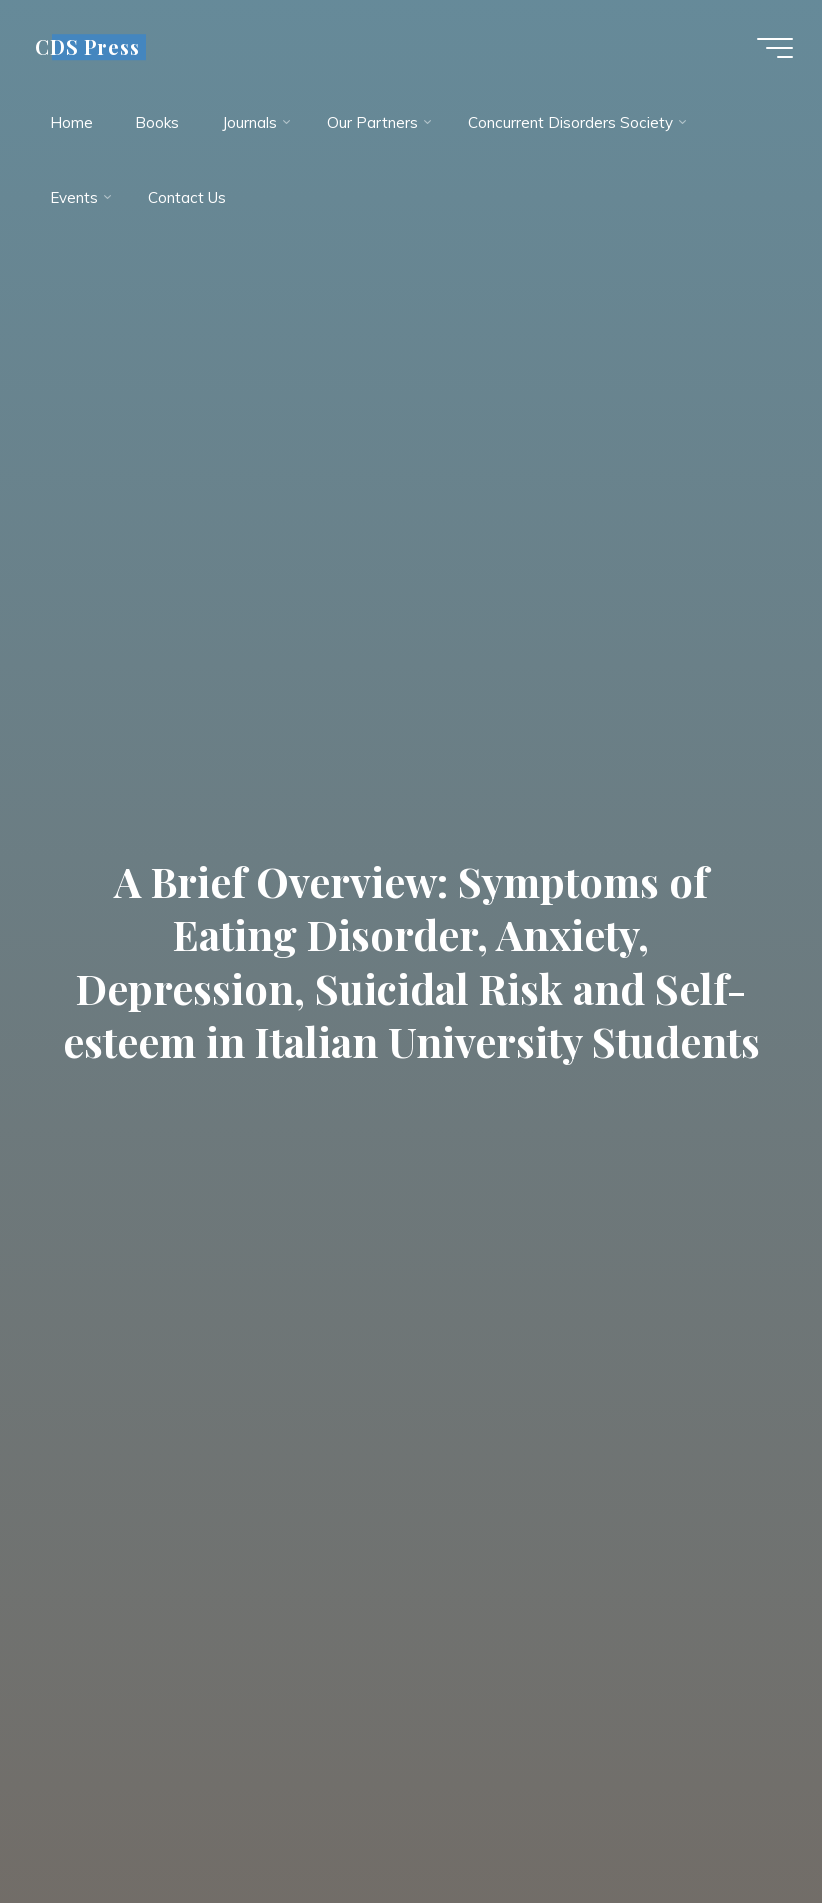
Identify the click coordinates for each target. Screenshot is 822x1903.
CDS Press (89, 47)
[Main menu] (774, 48)
